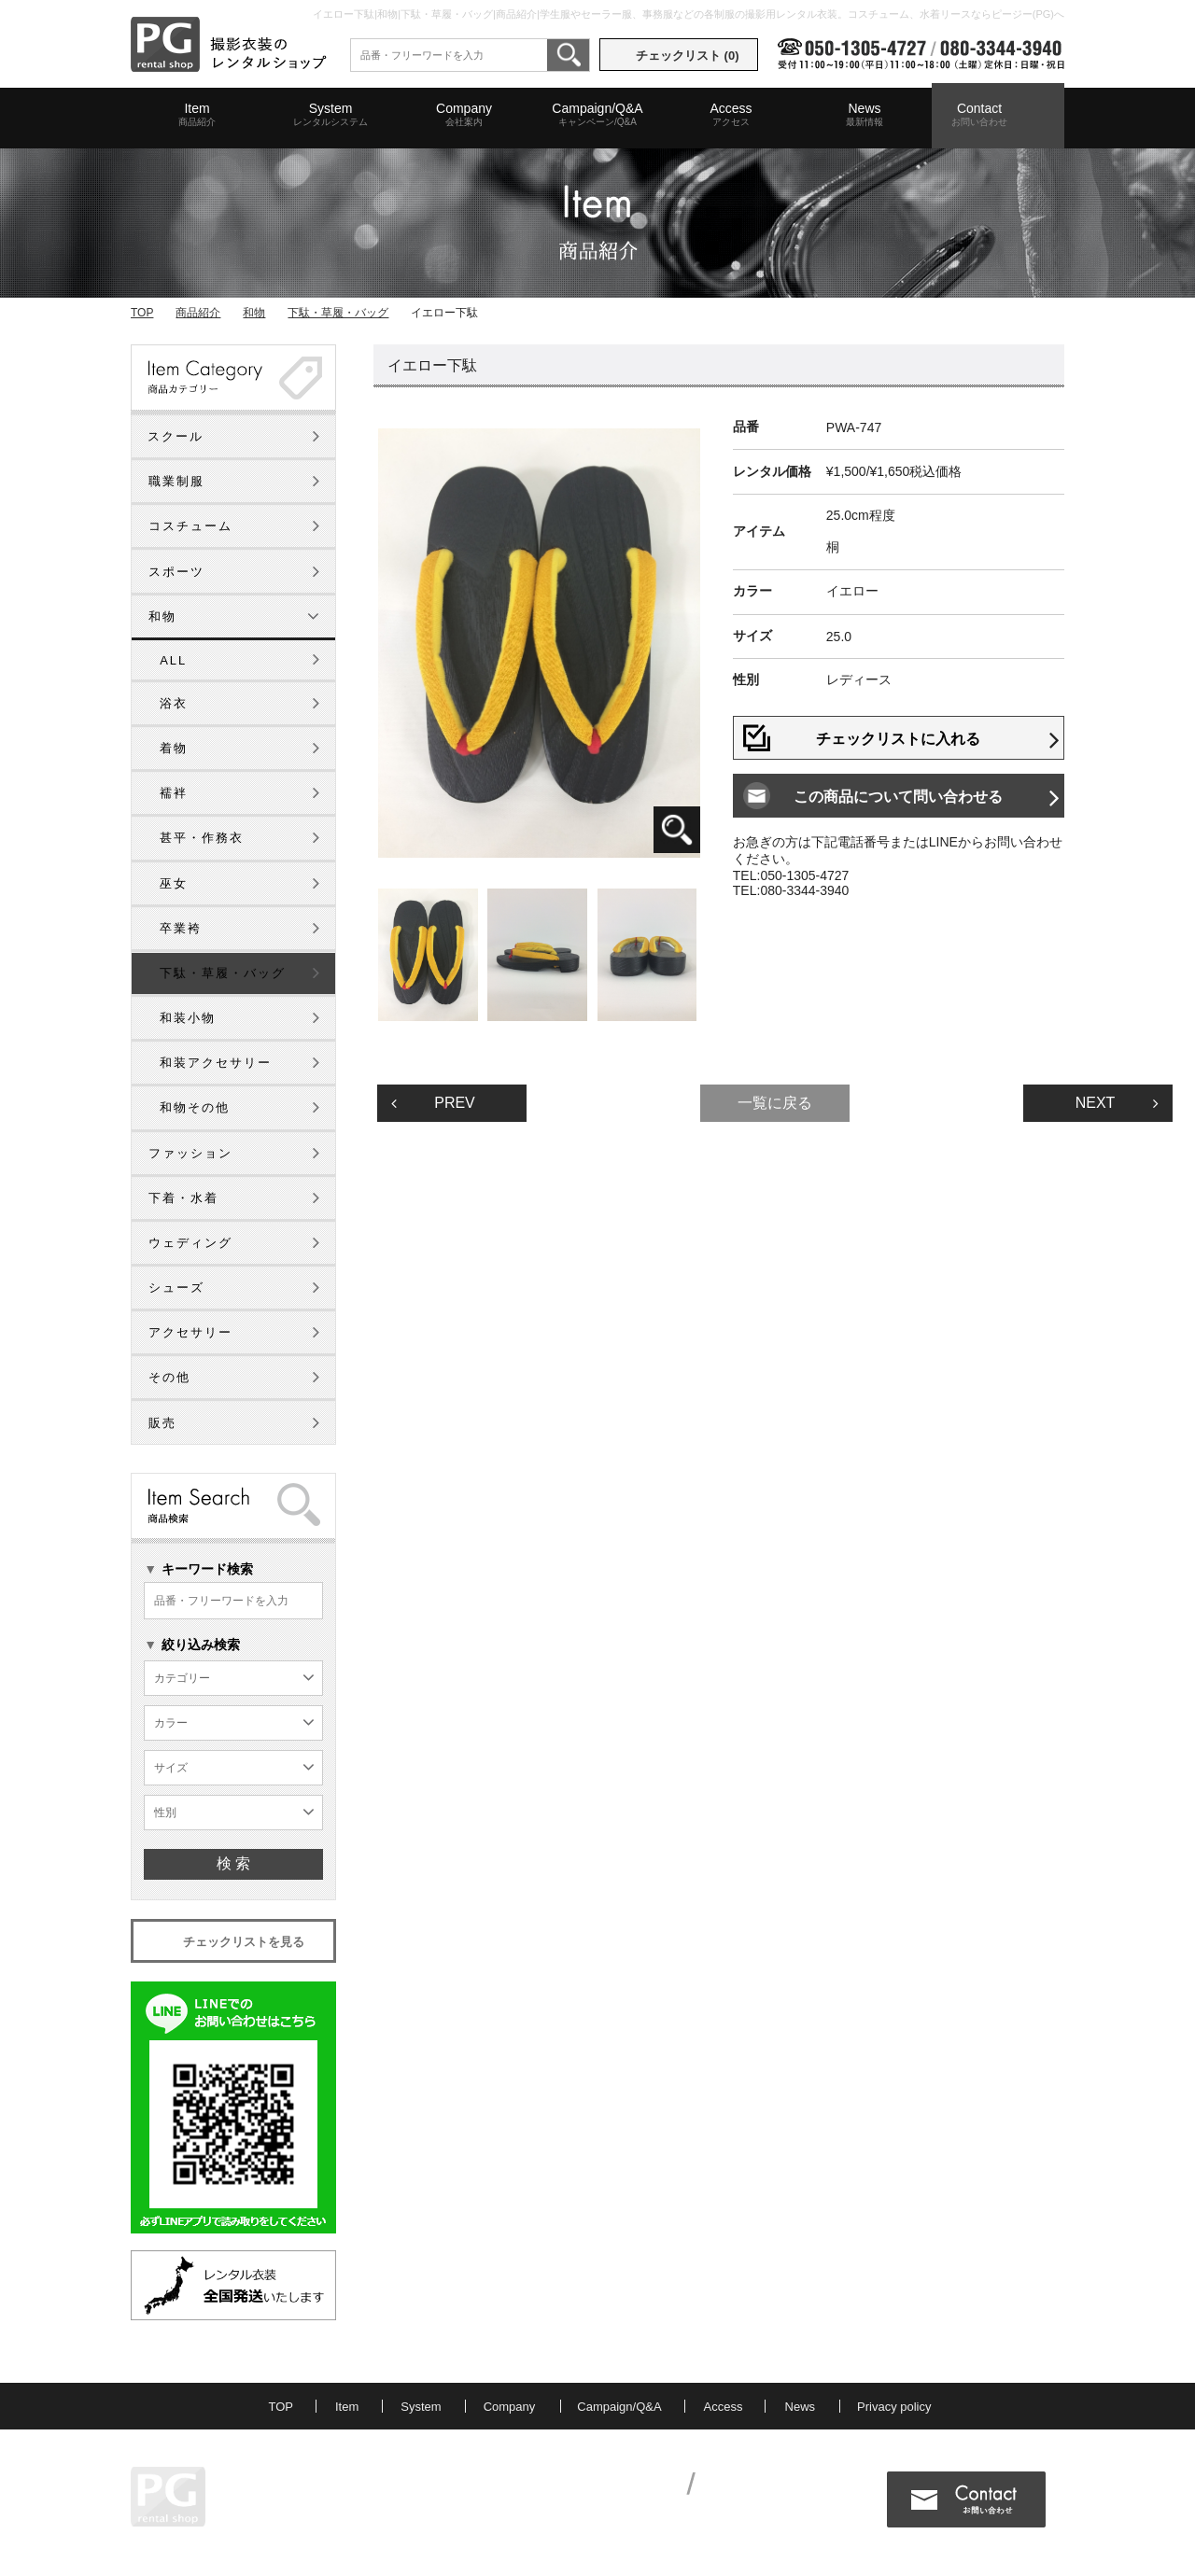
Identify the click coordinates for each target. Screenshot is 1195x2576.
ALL (173, 660)
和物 (254, 312)
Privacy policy (894, 2407)
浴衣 (174, 703)
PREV (433, 1103)
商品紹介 (198, 312)
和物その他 (195, 1107)
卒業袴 (181, 928)
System (330, 115)
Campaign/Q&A (597, 115)
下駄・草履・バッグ (338, 312)
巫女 (174, 883)
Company (464, 115)
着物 (174, 748)
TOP (142, 312)
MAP (308, 2510)
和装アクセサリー (216, 1063)
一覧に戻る (775, 1103)
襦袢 (174, 793)
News (864, 115)
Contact (979, 115)
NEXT (1117, 1103)
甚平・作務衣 (202, 838)
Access (731, 115)
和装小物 (188, 1018)
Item (197, 115)
